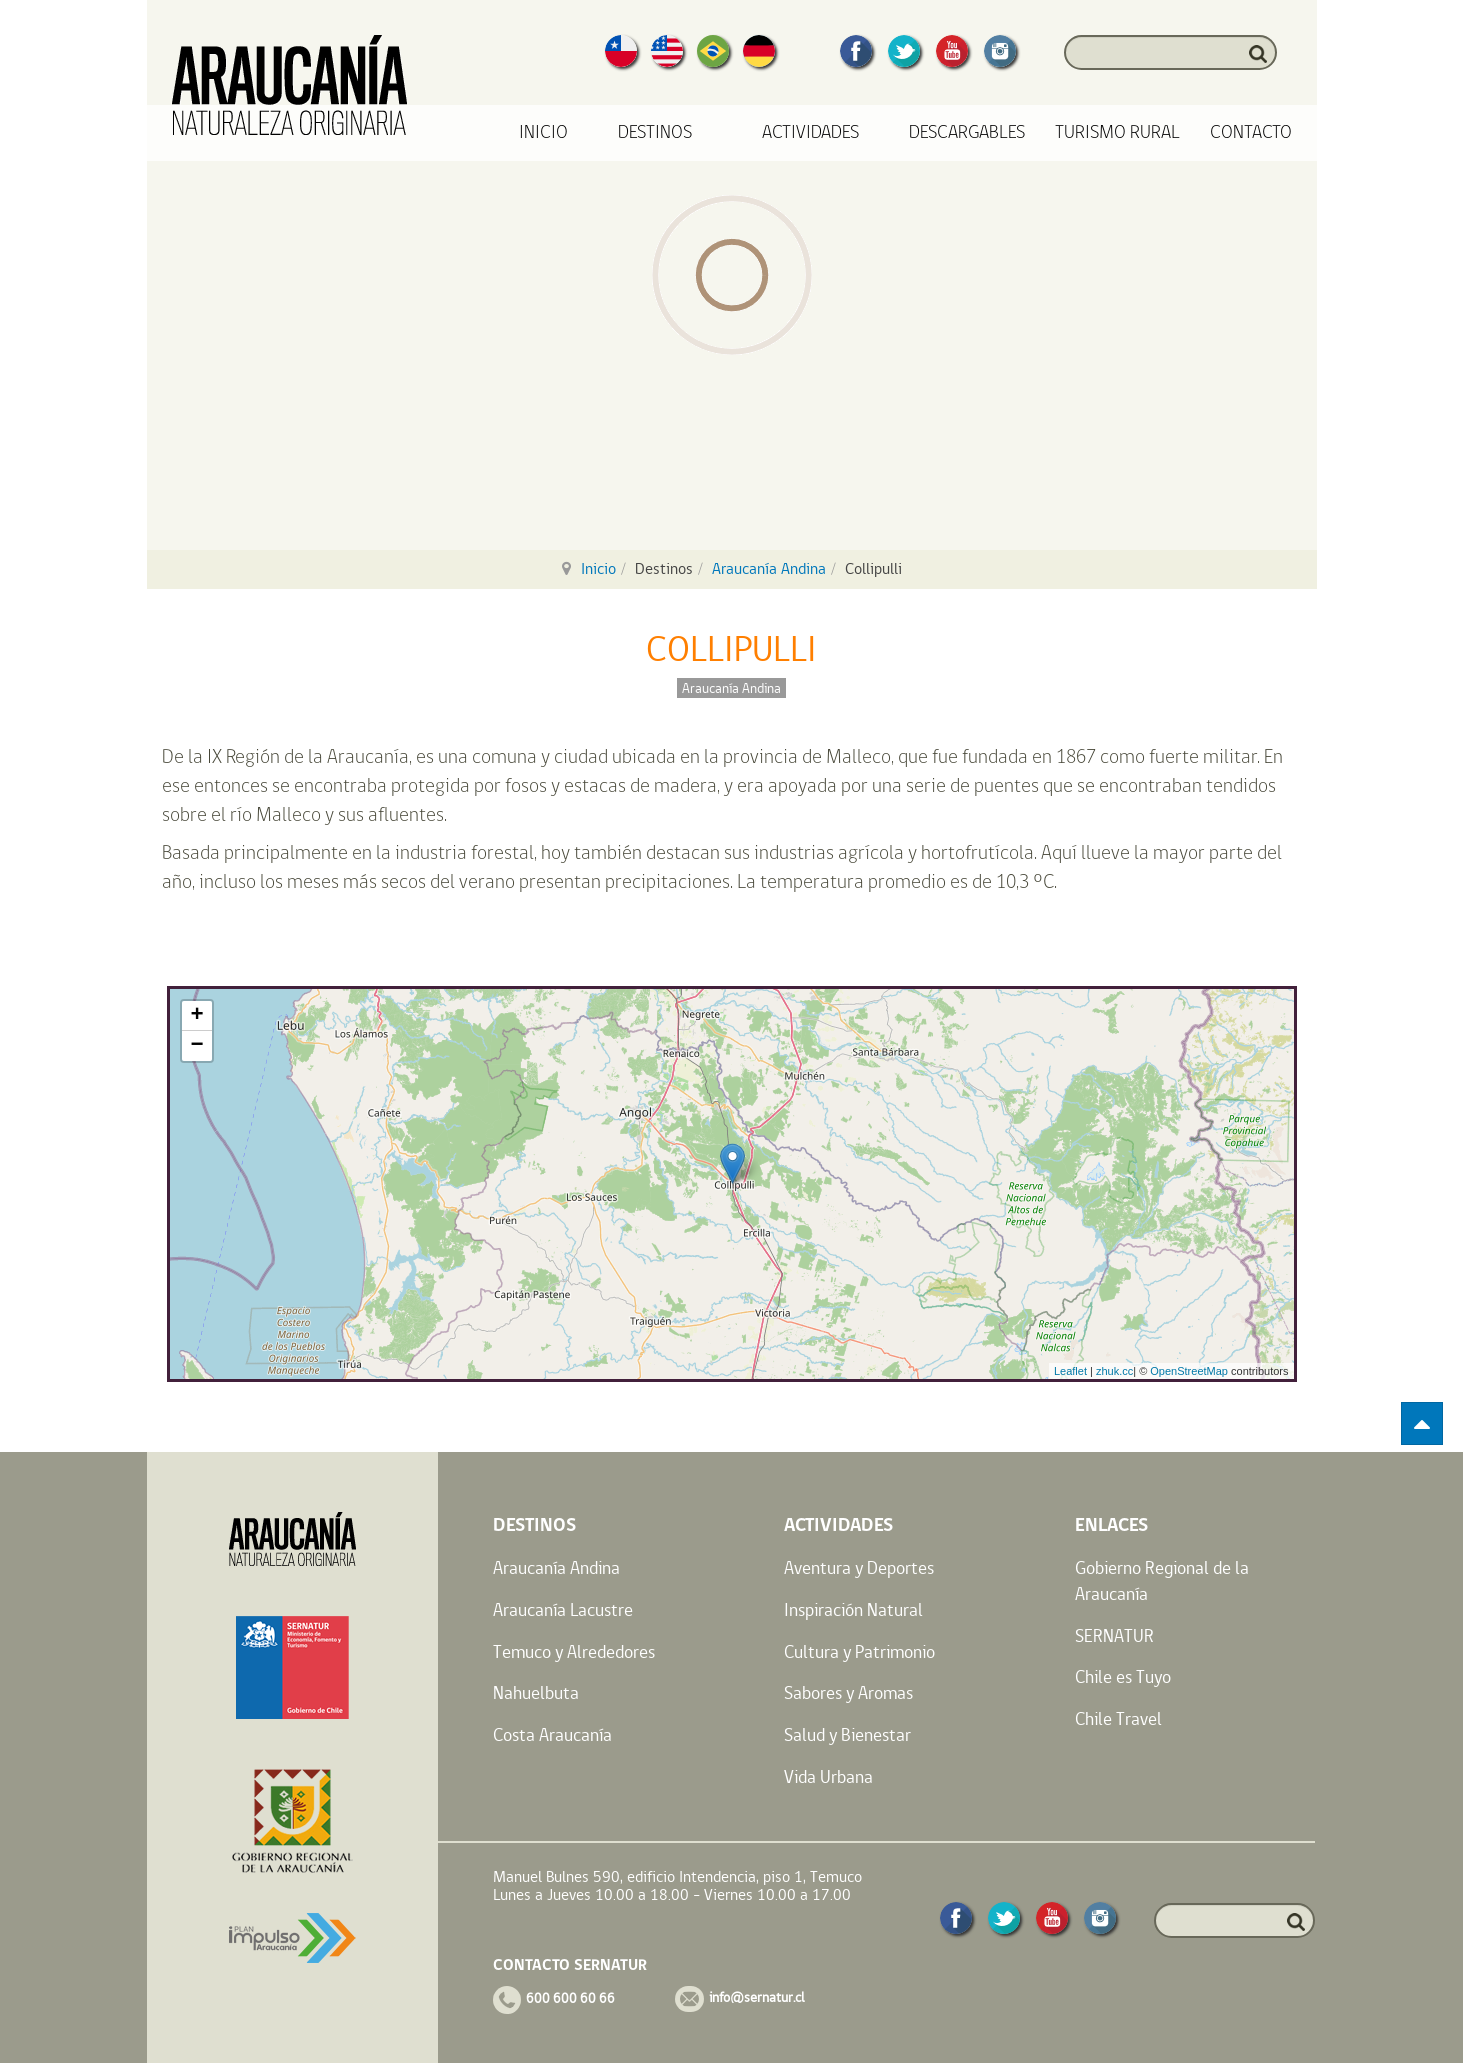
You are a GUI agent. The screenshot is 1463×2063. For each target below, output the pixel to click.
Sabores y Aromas (848, 1692)
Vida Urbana (828, 1776)
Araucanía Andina (769, 568)
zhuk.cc (1114, 1371)
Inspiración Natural (853, 1609)
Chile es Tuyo (1123, 1676)
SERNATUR (1114, 1635)
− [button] (196, 1046)
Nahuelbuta (536, 1692)
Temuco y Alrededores (574, 1651)
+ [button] (196, 1016)
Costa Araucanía (552, 1734)
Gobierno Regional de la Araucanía (1162, 1580)
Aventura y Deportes (859, 1567)
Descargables (967, 132)
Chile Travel (1118, 1718)
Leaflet (1070, 1371)
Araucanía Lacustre (563, 1609)
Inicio (543, 132)
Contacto (1251, 132)
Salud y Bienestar (847, 1734)
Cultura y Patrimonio (859, 1651)
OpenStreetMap (1189, 1371)
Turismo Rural (1117, 132)
